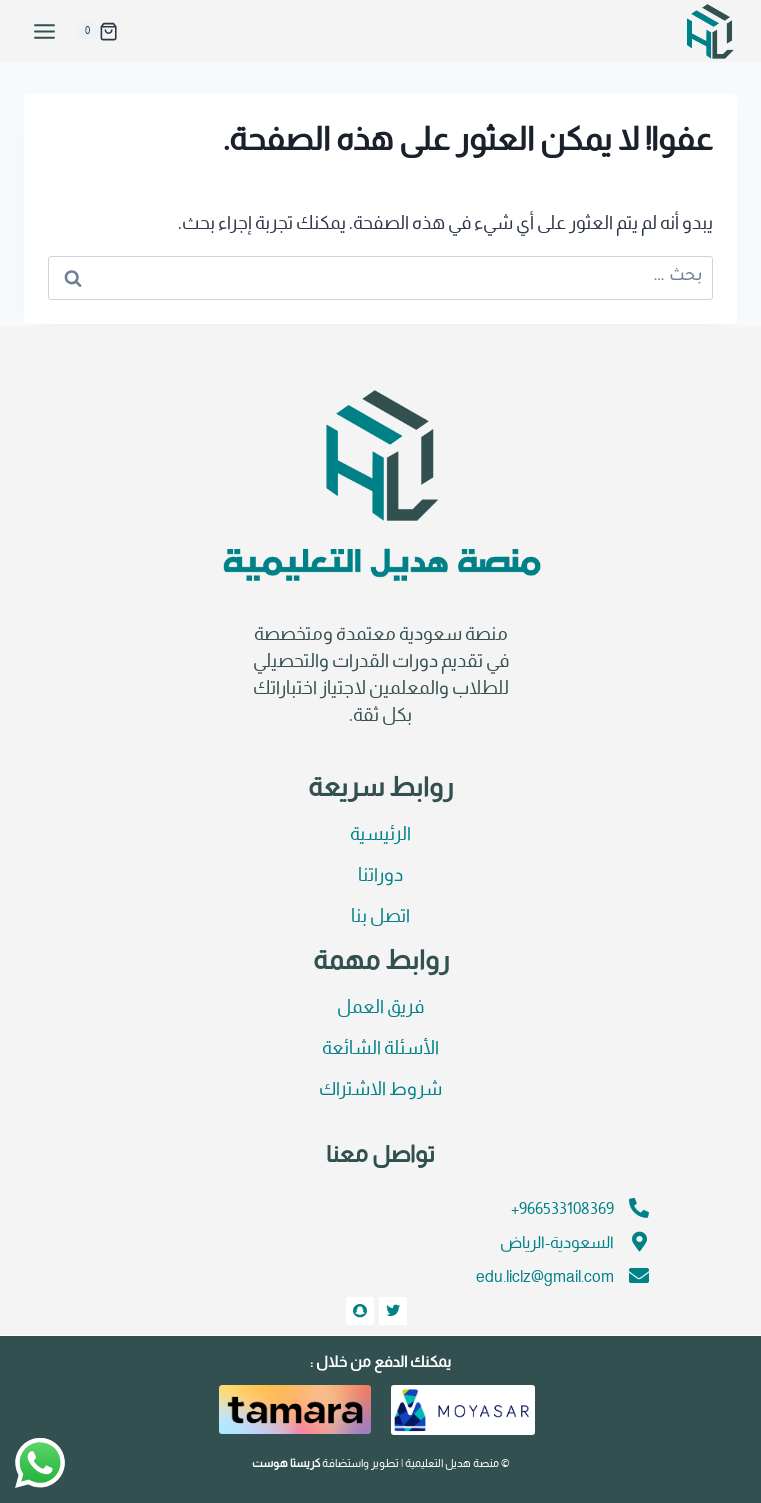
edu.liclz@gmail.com (545, 1277)
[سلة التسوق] (97, 31)
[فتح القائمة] (45, 31)
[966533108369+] (639, 1208)
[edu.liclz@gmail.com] (639, 1276)
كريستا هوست (286, 1464)
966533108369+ (562, 1209)
